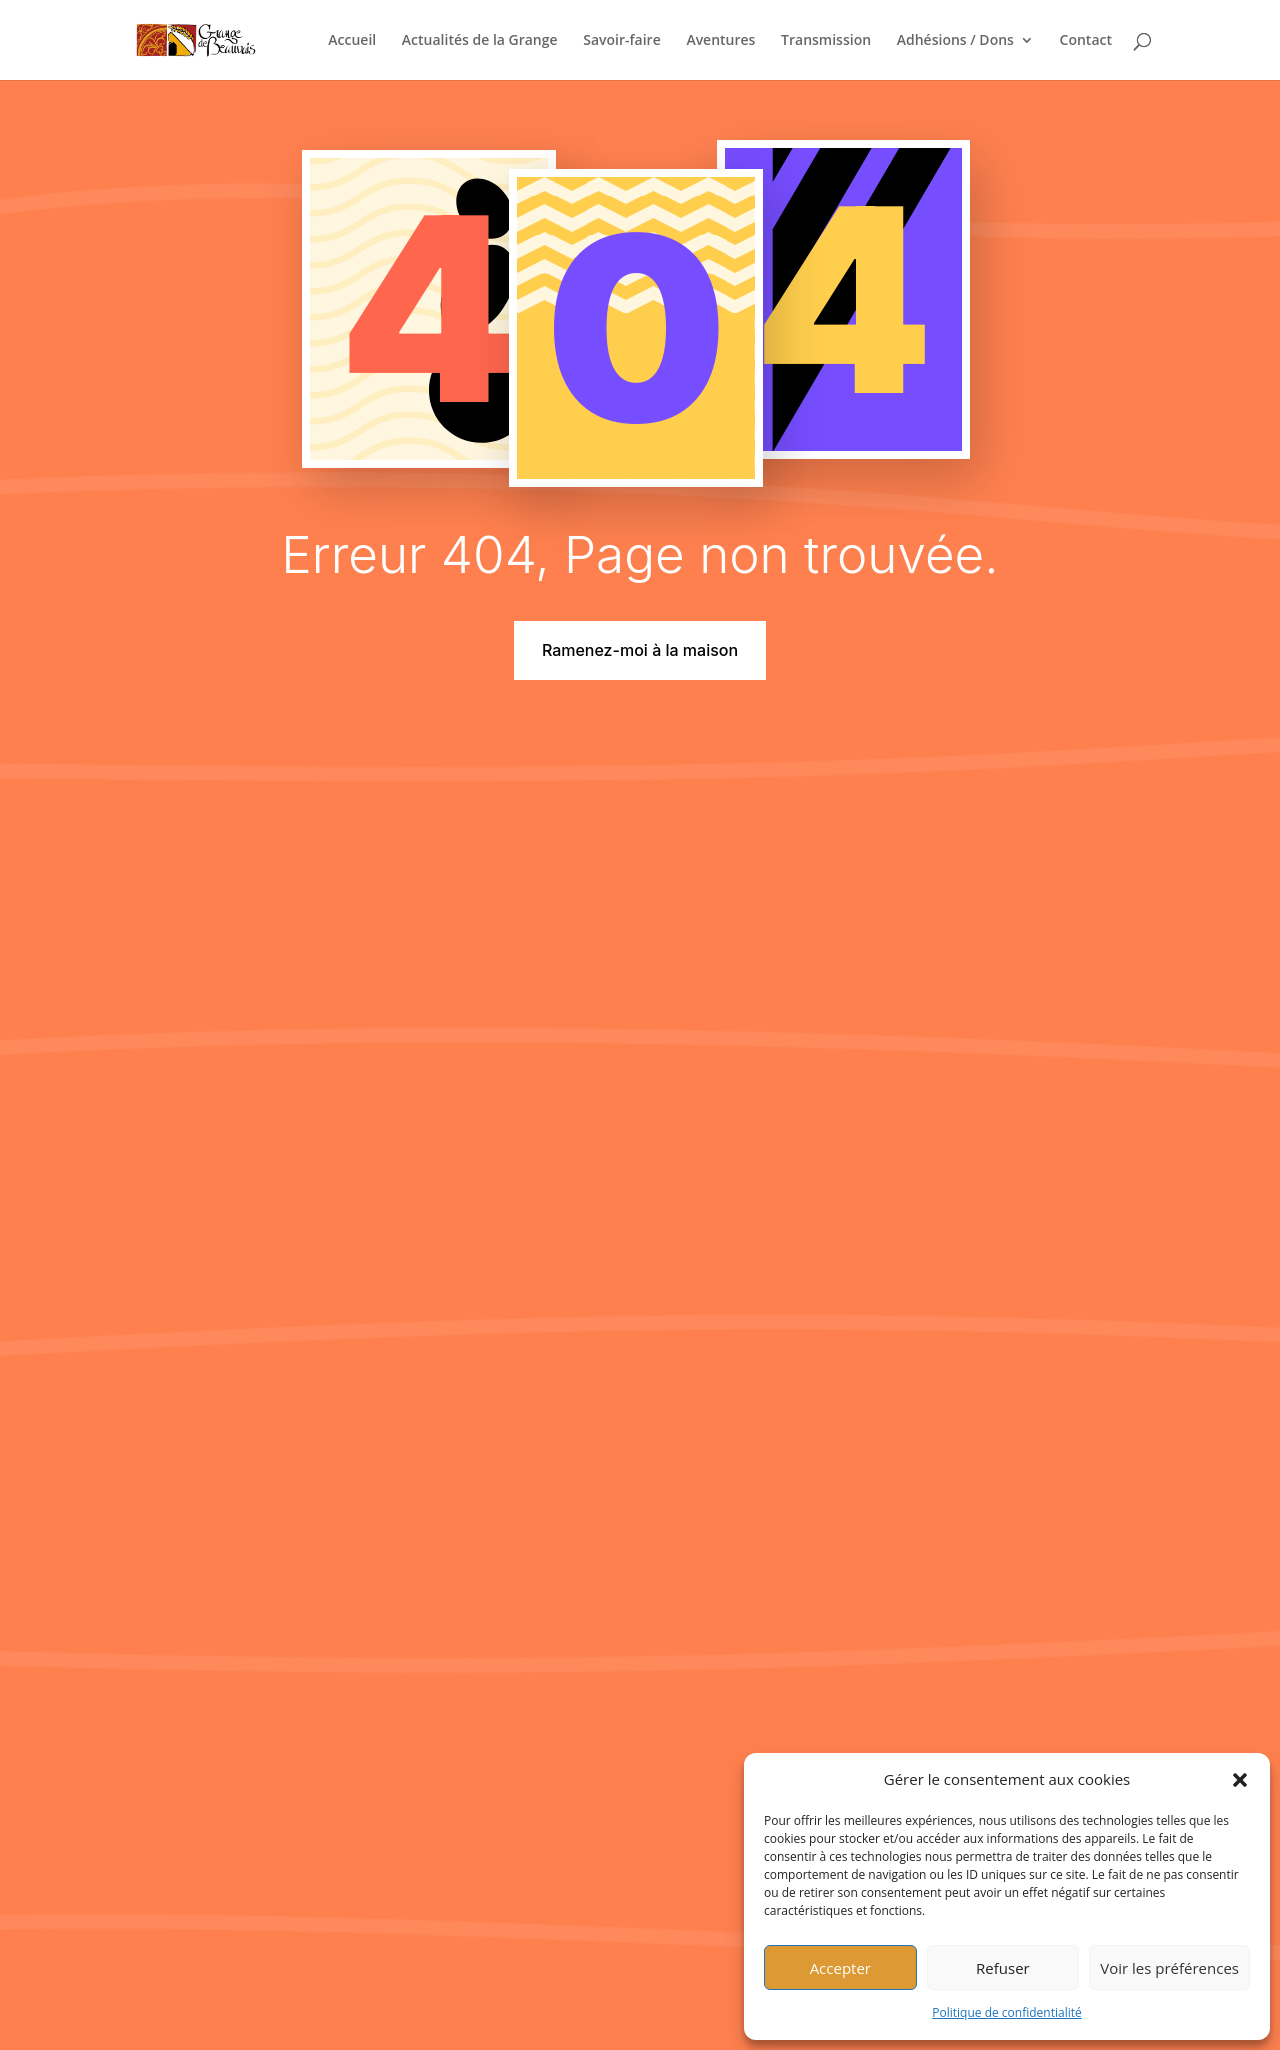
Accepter (840, 1968)
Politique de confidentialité (1006, 2012)
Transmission (826, 41)
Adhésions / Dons (955, 41)
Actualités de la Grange (480, 41)
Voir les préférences (1169, 1968)
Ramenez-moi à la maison (640, 650)
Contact (1086, 41)
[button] (1240, 1780)
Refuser (1003, 1968)
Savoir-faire (622, 41)
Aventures (720, 41)
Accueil (352, 41)
